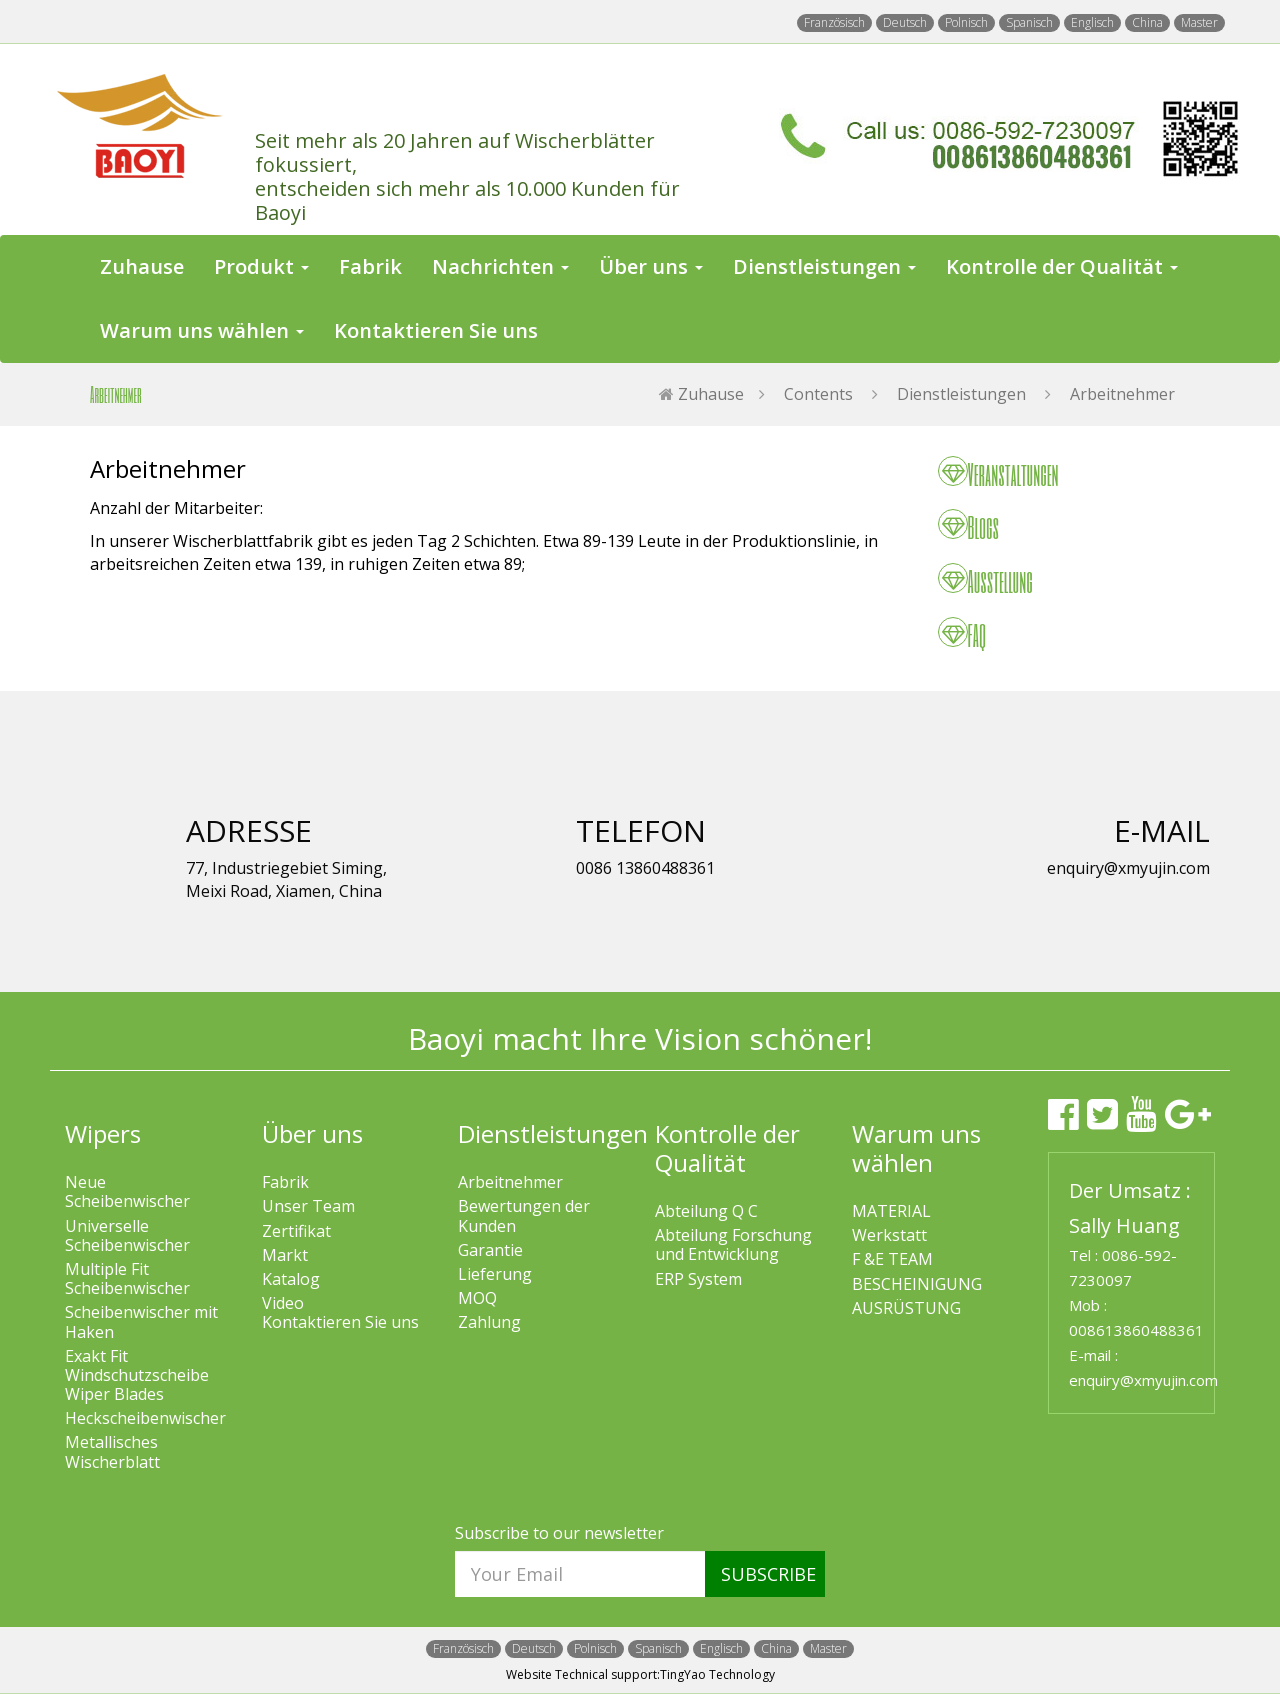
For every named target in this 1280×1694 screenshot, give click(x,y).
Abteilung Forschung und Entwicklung (733, 1245)
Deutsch (905, 22)
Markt (285, 1255)
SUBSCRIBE (768, 1574)
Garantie (490, 1250)
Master (1199, 22)
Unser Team (308, 1206)
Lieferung (495, 1274)
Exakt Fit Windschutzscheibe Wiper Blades (137, 1376)
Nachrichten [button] (500, 266)
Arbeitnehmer (1122, 394)
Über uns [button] (651, 266)
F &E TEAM (892, 1259)
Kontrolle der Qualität (727, 1148)
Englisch (1092, 22)
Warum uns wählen (916, 1148)
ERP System (698, 1279)
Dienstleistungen (961, 394)
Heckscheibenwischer (145, 1418)
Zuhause (142, 266)
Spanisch (1029, 22)
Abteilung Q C (706, 1211)
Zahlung (489, 1322)
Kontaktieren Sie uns (436, 330)
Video (283, 1303)
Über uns (312, 1133)
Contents (818, 394)
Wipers (103, 1133)
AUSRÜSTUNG (906, 1308)
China (1147, 22)
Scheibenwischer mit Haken (141, 1322)
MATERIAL (891, 1211)
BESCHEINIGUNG (917, 1284)
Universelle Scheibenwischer (127, 1236)
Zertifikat (296, 1231)
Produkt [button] (261, 266)
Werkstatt (889, 1235)
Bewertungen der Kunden (524, 1216)
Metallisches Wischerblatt (112, 1452)
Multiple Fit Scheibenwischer (127, 1279)
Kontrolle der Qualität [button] (1062, 266)
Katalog (291, 1279)
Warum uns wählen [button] (202, 330)
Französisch (834, 22)
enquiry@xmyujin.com (1143, 1380)
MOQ (477, 1298)
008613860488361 (1136, 1330)
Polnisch (966, 22)
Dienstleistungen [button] (824, 266)
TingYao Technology (717, 1674)
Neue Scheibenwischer (127, 1192)
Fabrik (370, 266)
